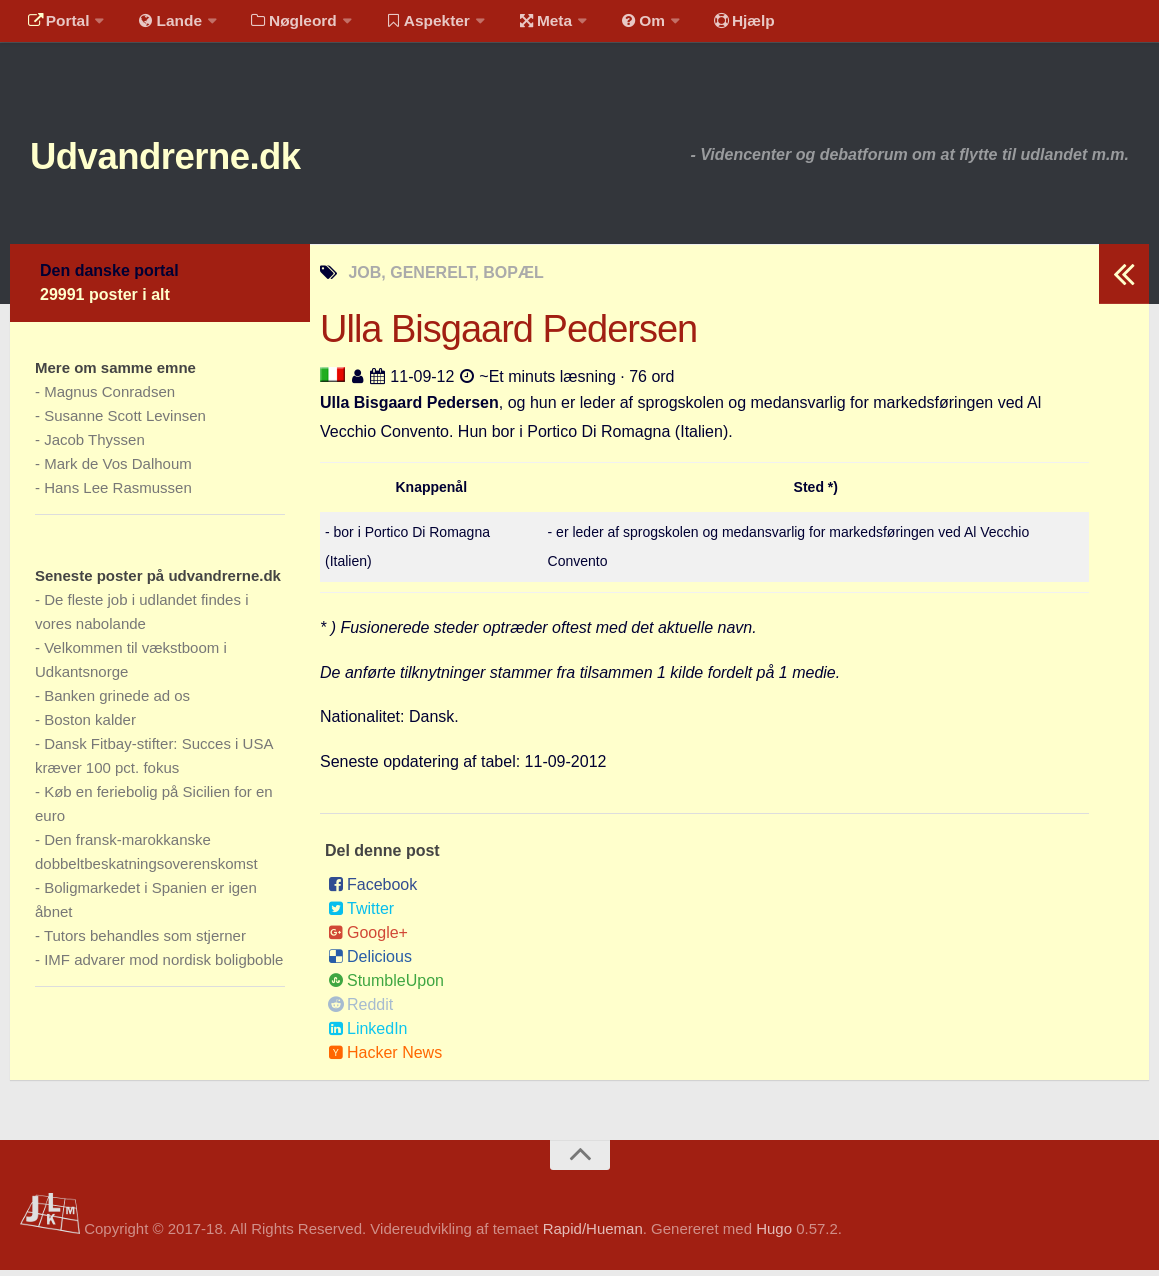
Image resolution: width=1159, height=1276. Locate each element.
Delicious (370, 962)
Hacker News (385, 1058)
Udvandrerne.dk (186, 159)
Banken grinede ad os (117, 701)
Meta (526, 24)
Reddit (360, 1010)
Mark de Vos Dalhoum (118, 469)
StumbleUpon (386, 986)
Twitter (361, 914)
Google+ (368, 938)
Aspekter (413, 24)
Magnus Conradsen (109, 397)
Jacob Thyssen (94, 445)
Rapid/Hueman (593, 1233)
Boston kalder (90, 725)
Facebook (372, 890)
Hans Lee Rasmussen (118, 493)
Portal (56, 24)
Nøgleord (282, 24)
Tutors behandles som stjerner (145, 941)
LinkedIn (368, 1034)
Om (620, 24)
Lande (163, 24)
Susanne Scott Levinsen (125, 421)
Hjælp (715, 24)
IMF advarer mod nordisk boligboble (163, 965)
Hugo (774, 1233)
